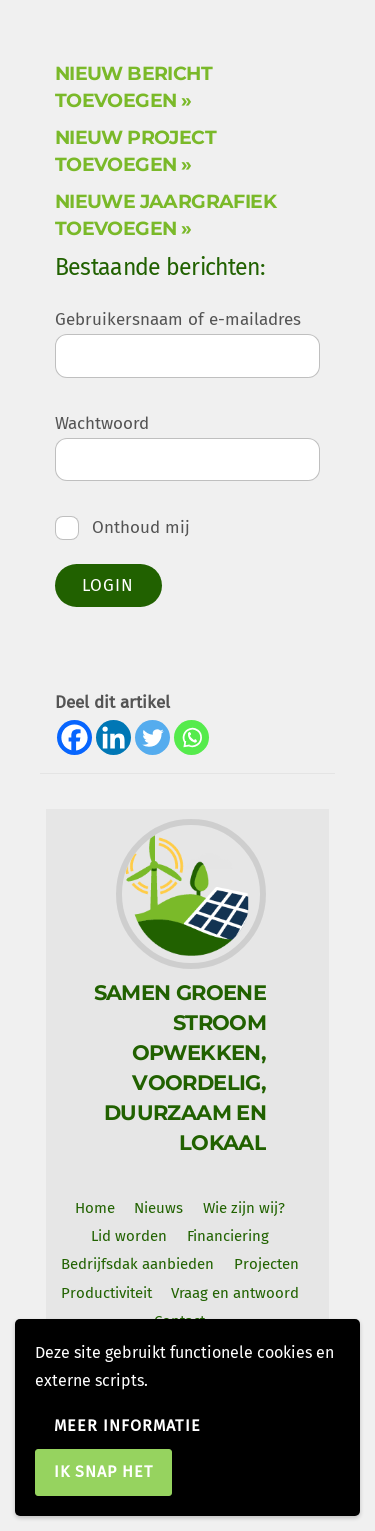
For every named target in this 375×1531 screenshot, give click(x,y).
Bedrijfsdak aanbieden (137, 1264)
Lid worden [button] (129, 1236)
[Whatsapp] (191, 737)
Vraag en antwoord (235, 1293)
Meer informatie (127, 1425)
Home (95, 1208)
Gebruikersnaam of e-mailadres (178, 319)
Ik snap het (103, 1471)
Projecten (266, 1264)
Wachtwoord (102, 423)
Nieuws (158, 1208)
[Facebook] (74, 737)
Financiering (228, 1236)
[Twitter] (152, 737)
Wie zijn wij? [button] (244, 1208)
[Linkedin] (113, 737)
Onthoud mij (123, 527)
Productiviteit (106, 1293)
